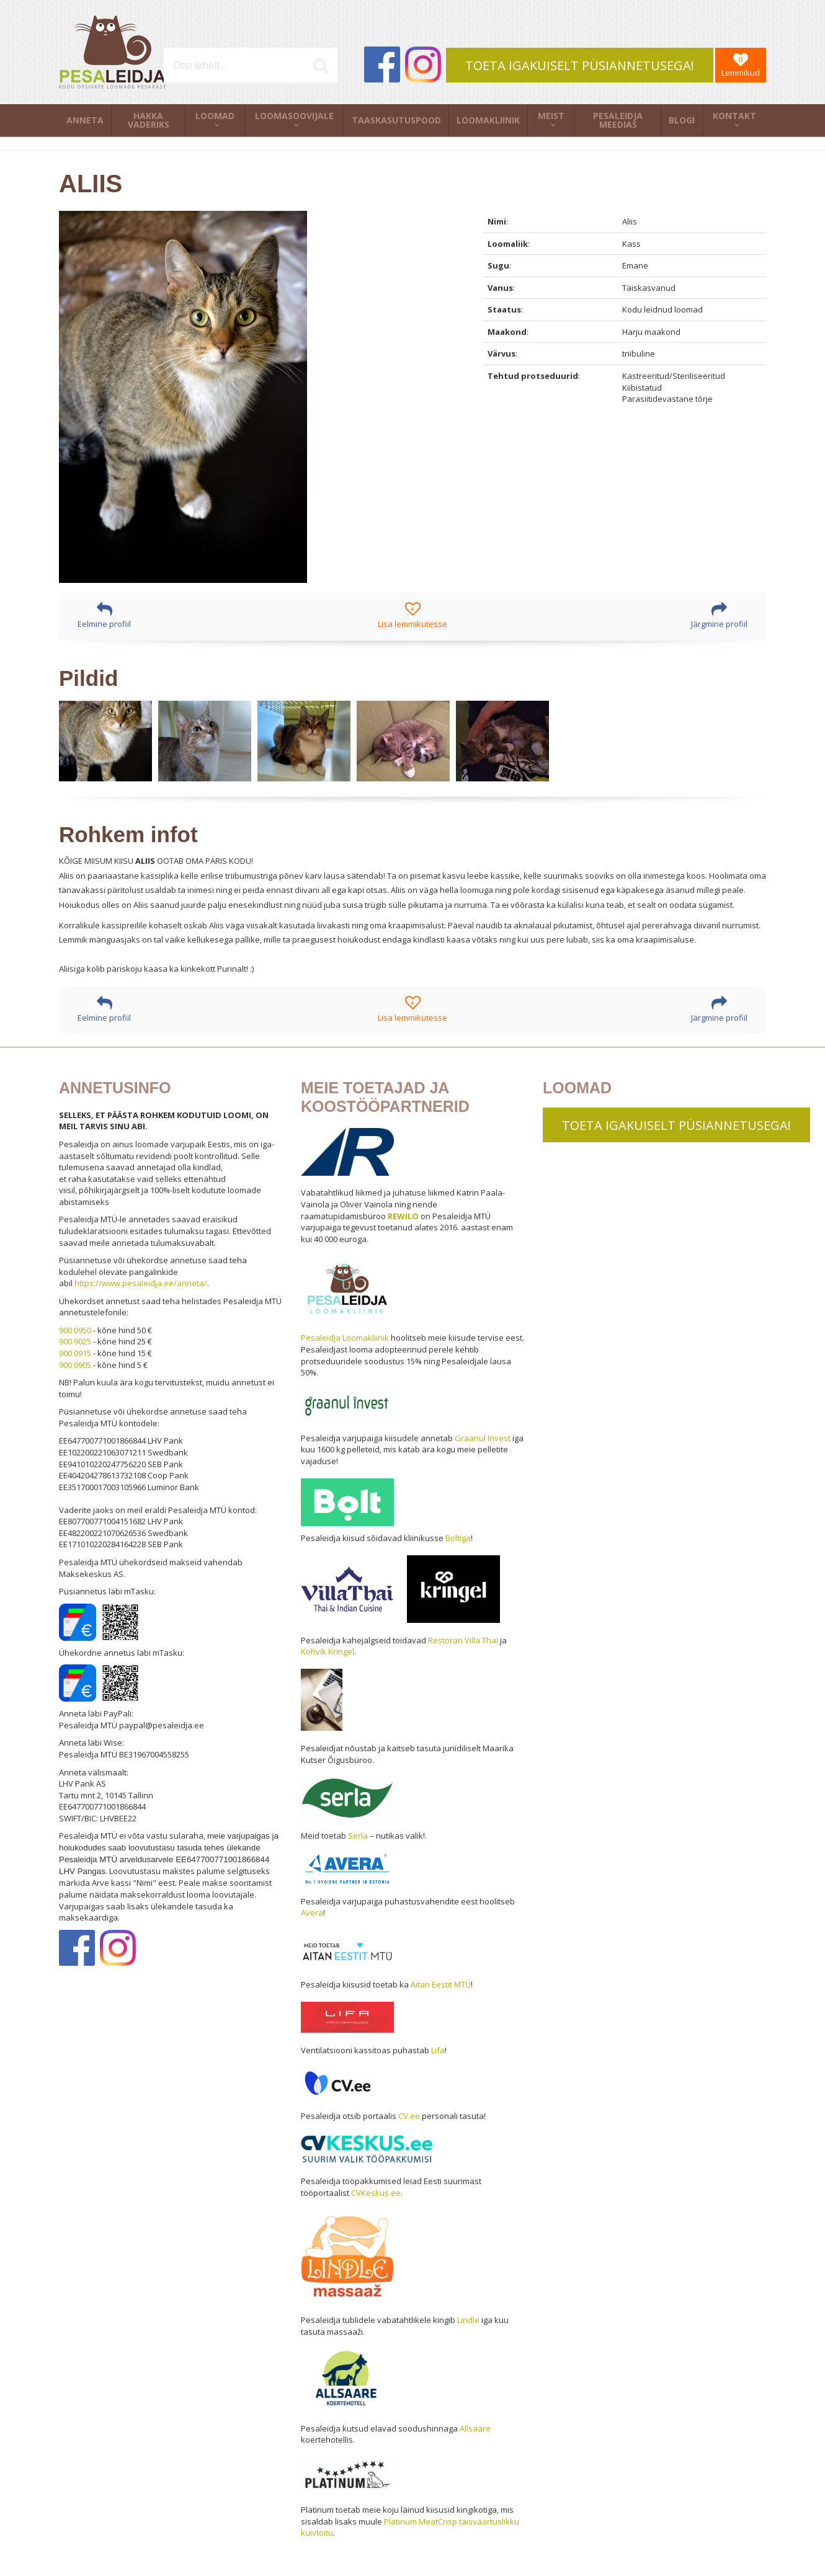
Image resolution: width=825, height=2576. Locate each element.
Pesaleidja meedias (618, 120)
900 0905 (75, 1364)
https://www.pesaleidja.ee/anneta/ (140, 1283)
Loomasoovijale (294, 116)
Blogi (682, 120)
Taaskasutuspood (396, 120)
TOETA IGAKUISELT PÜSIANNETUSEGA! (579, 65)
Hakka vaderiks (148, 120)
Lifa (438, 2050)
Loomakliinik (488, 120)
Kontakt (734, 116)
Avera (312, 1912)
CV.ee (409, 2115)
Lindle (468, 2319)
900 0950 (75, 1330)
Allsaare (475, 2428)
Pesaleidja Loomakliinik (345, 1337)
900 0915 (75, 1353)
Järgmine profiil (719, 615)
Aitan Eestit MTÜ (441, 1984)
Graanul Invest (483, 1438)
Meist (551, 116)
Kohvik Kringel (327, 1651)
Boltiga (458, 1537)
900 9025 (75, 1341)
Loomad (214, 116)
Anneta (85, 120)
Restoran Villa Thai (463, 1640)
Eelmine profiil (104, 615)
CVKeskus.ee (376, 2192)
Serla (358, 1835)
